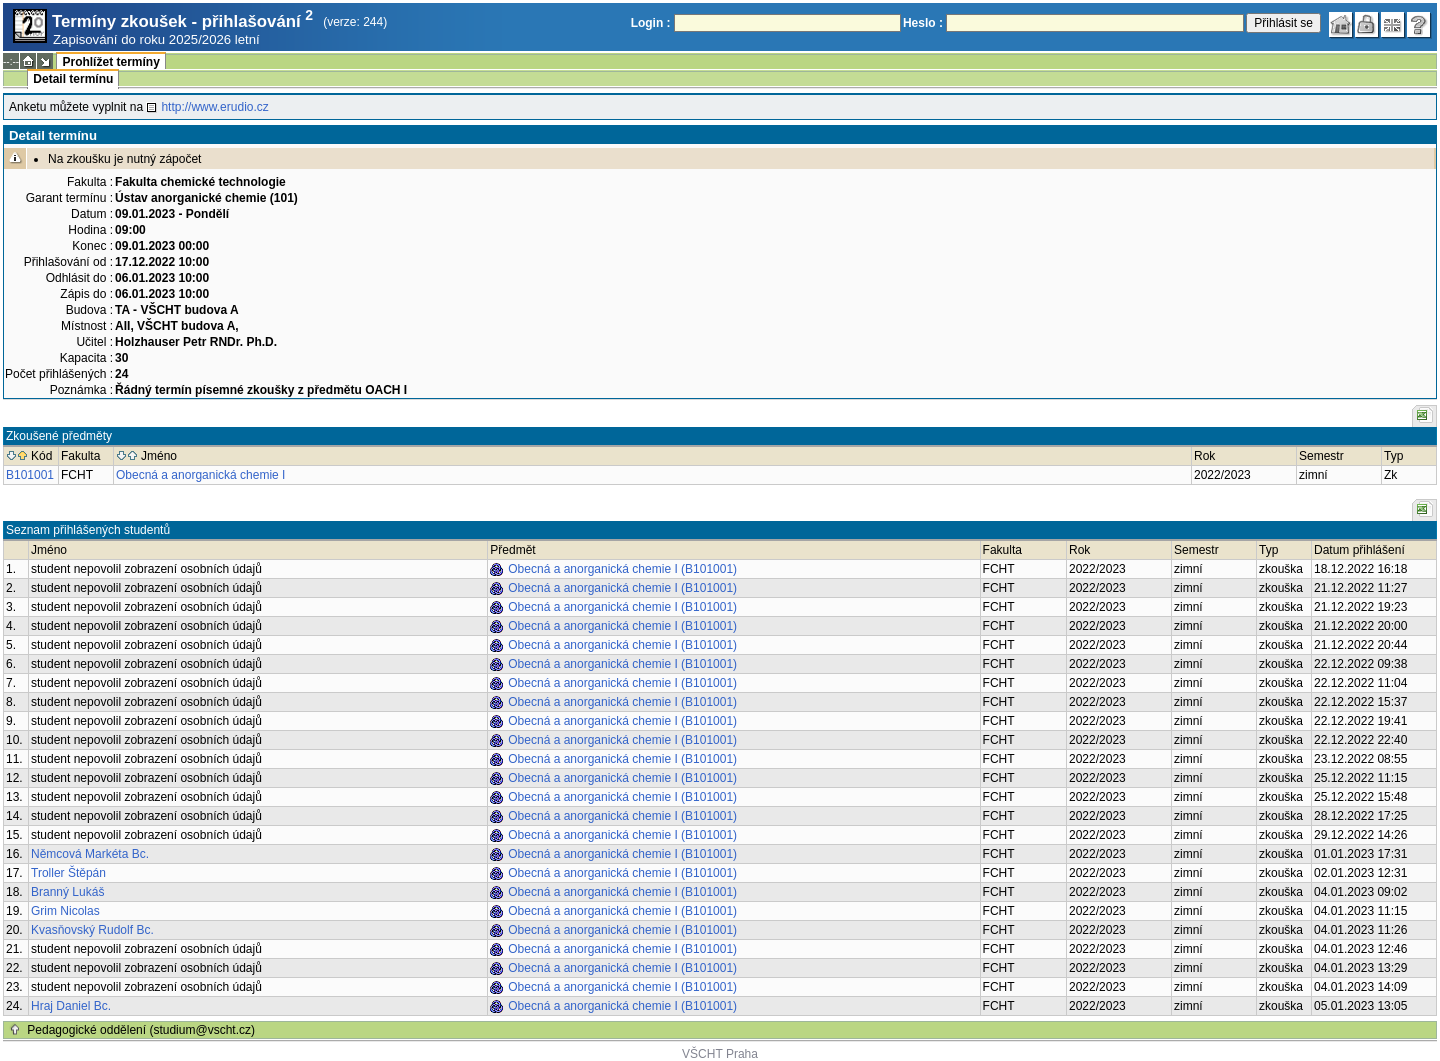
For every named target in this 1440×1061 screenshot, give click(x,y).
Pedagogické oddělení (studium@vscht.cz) (141, 1030)
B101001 (30, 475)
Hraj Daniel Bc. (71, 1006)
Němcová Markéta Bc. (90, 854)
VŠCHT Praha (720, 1054)
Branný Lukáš (67, 892)
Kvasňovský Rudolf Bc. (92, 930)
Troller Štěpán (68, 873)
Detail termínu (73, 79)
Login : (651, 23)
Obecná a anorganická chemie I (200, 475)
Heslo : (923, 23)
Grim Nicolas (65, 911)
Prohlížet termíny (110, 62)
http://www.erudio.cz (214, 107)
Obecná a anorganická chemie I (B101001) (622, 569)
